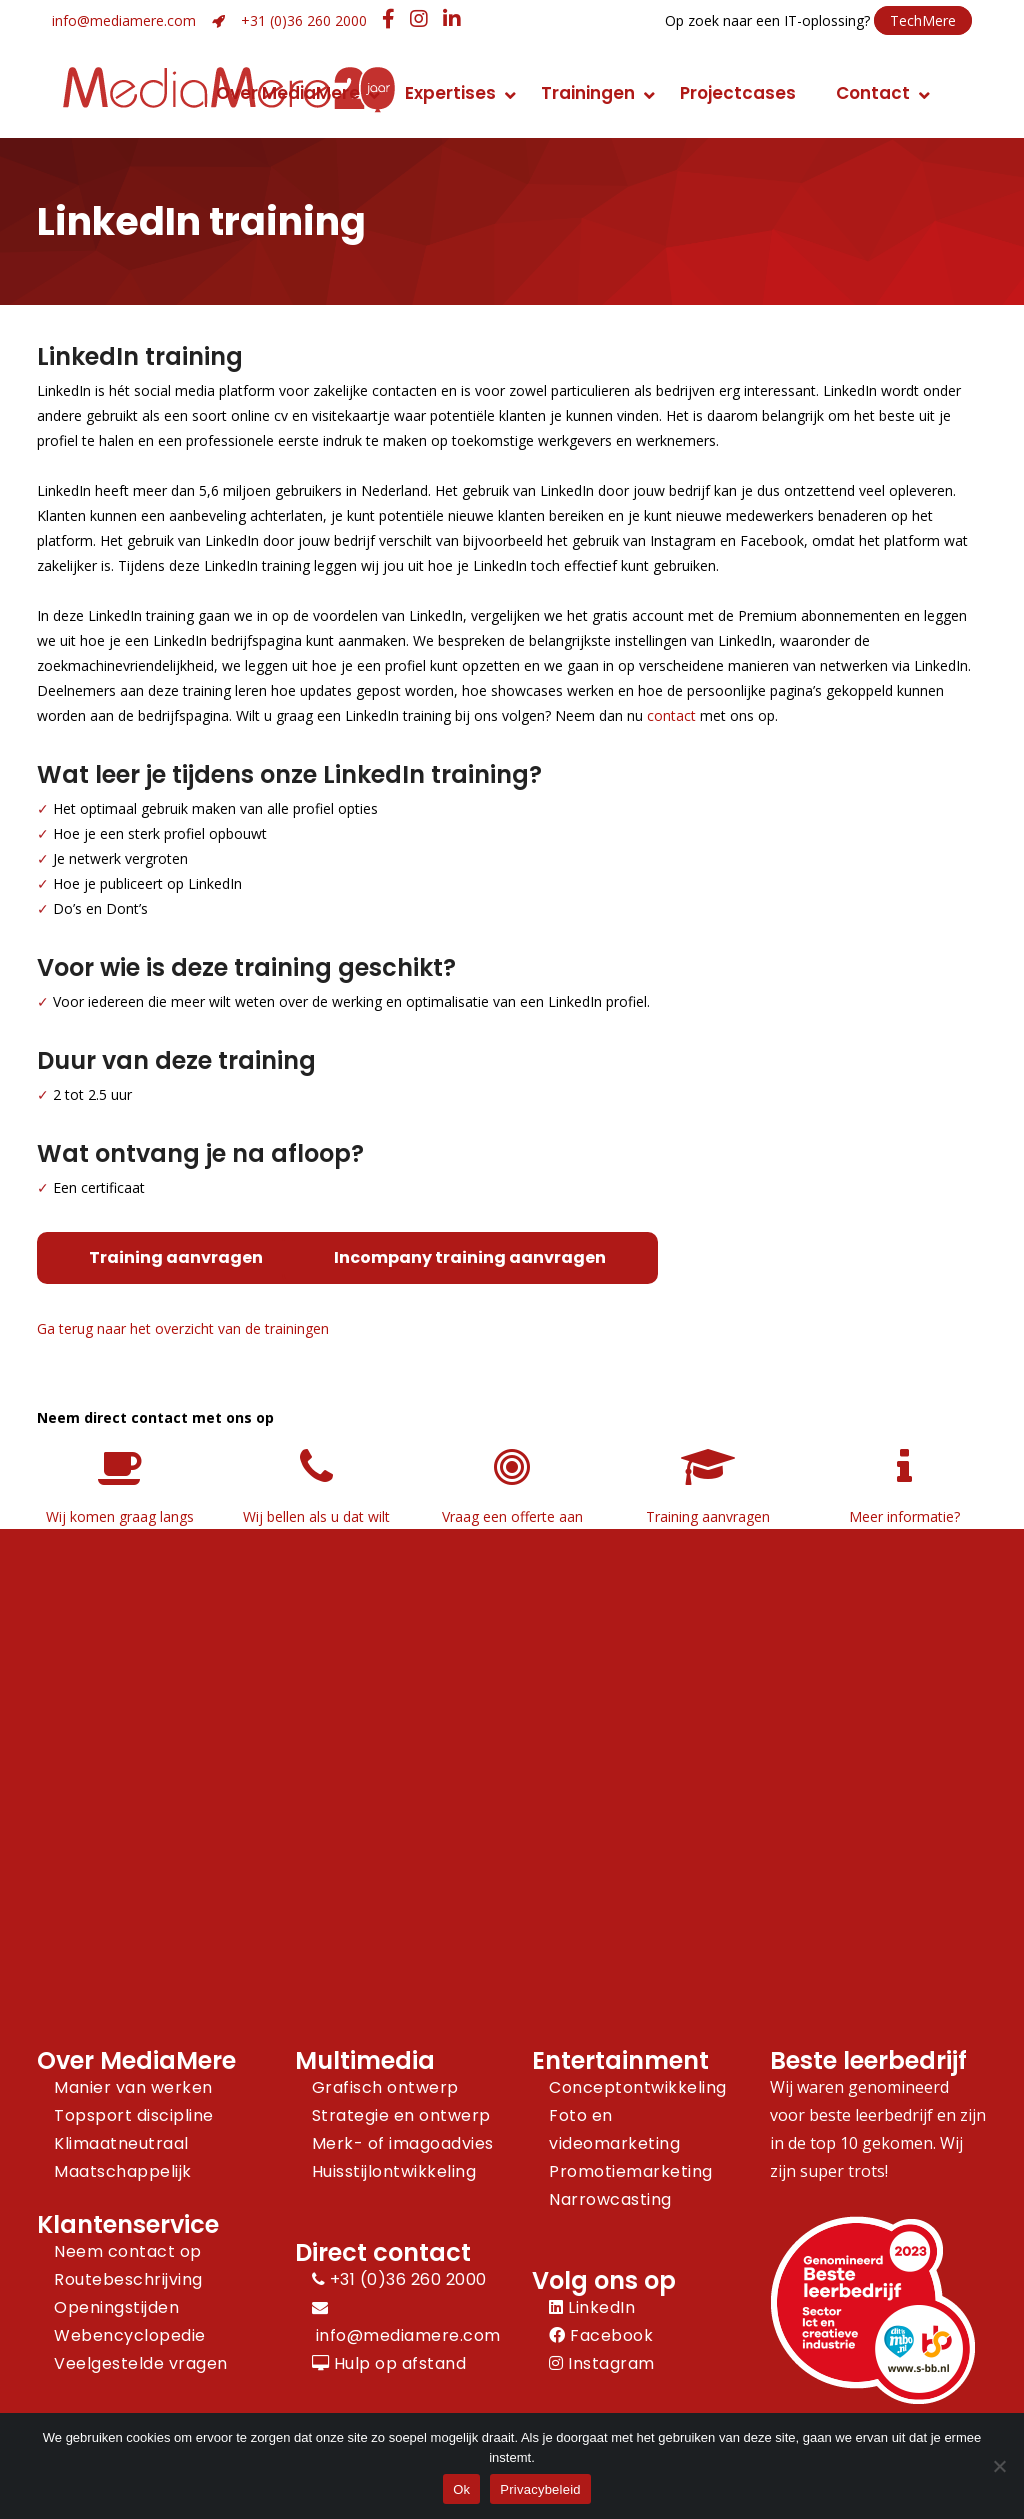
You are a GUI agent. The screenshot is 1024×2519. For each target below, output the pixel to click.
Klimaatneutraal (121, 2143)
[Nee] (999, 2466)
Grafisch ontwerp (385, 2087)
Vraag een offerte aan (512, 1516)
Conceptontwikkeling (638, 2087)
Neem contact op (128, 2251)
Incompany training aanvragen (470, 1257)
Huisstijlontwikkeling (394, 2171)
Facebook (601, 2335)
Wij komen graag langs (120, 1516)
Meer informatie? (904, 1516)
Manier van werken (133, 2087)
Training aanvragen (176, 1257)
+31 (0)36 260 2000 (304, 20)
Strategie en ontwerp (401, 2115)
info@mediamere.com (124, 20)
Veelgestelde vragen (141, 2363)
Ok (461, 2489)
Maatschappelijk (123, 2171)
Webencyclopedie (130, 2335)
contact (671, 715)
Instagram (602, 2363)
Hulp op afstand (389, 2363)
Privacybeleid (540, 2489)
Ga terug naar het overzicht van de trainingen (183, 1328)
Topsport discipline (134, 2115)
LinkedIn (592, 2307)
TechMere (923, 20)
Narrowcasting (610, 2199)
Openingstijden (116, 2307)
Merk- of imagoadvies (403, 2143)
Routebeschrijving (128, 2279)
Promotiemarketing (631, 2171)
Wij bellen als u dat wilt (316, 1516)
